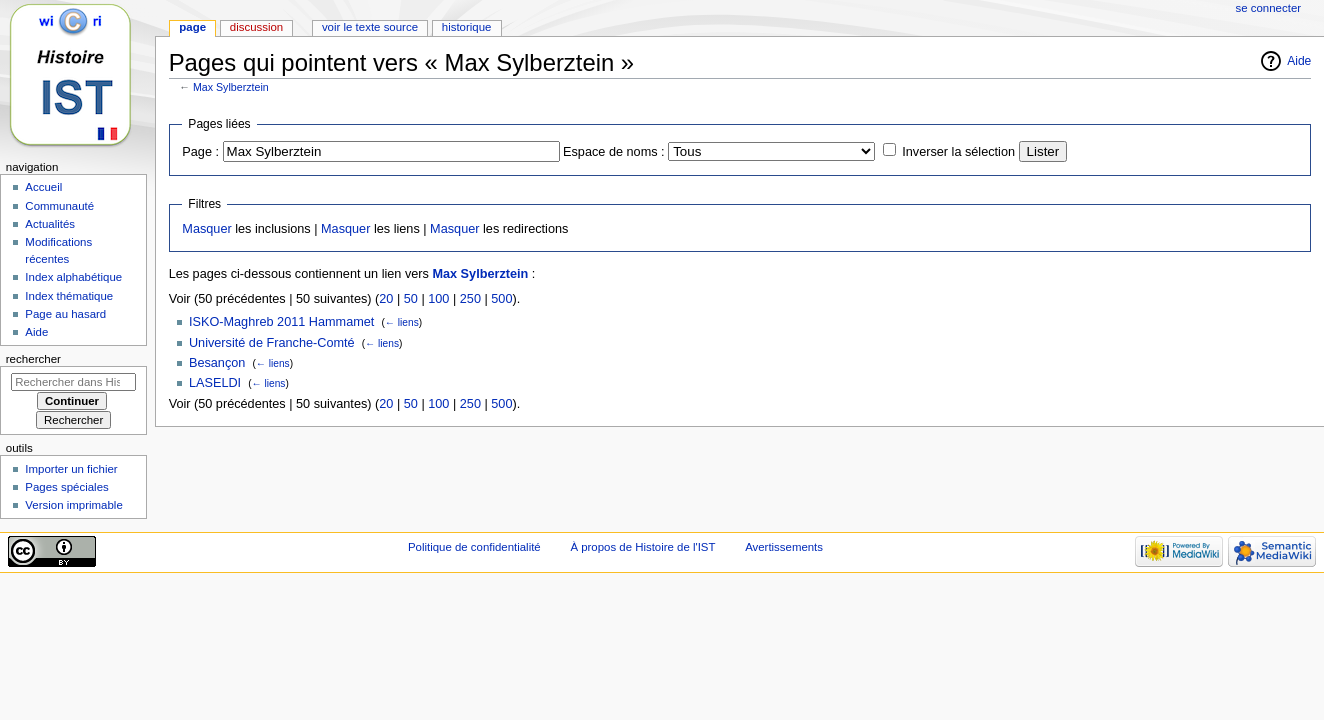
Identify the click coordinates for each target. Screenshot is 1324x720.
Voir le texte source (370, 27)
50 (411, 299)
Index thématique (69, 296)
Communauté (59, 206)
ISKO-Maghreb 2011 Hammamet (281, 322)
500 (501, 299)
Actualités (50, 224)
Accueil (43, 187)
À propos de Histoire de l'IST (642, 547)
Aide (1299, 61)
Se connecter (1269, 8)
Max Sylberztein (231, 87)
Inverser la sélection (958, 152)
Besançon (217, 363)
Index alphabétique (73, 277)
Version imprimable (73, 505)
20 (386, 299)
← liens (402, 322)
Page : (200, 152)
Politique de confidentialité (474, 547)
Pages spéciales (66, 487)
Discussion (256, 27)
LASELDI (215, 383)
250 (470, 299)
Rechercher (33, 359)
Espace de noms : (614, 152)
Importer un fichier (71, 469)
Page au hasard (65, 314)
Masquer (206, 229)
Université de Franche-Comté (272, 343)
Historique (467, 27)
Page (192, 27)
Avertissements (784, 547)
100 (438, 299)
